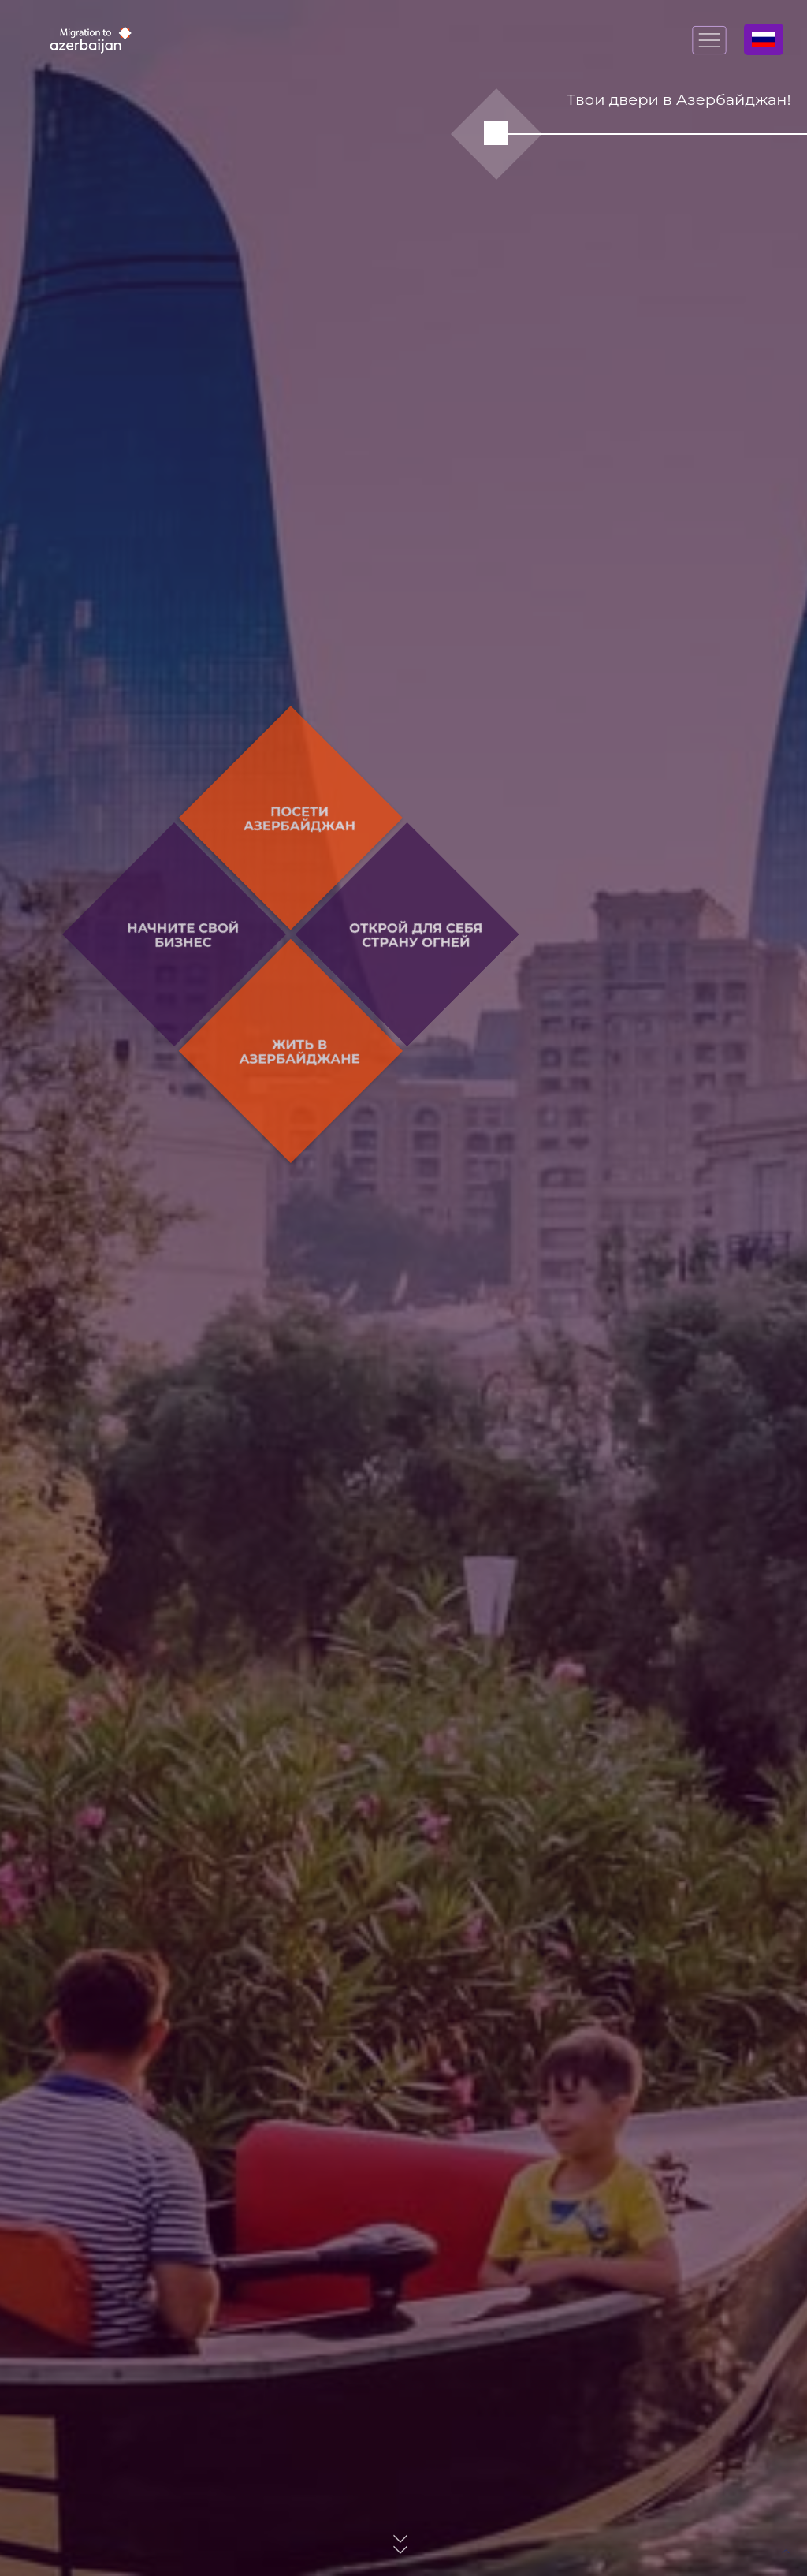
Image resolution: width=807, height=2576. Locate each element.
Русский (763, 39)
